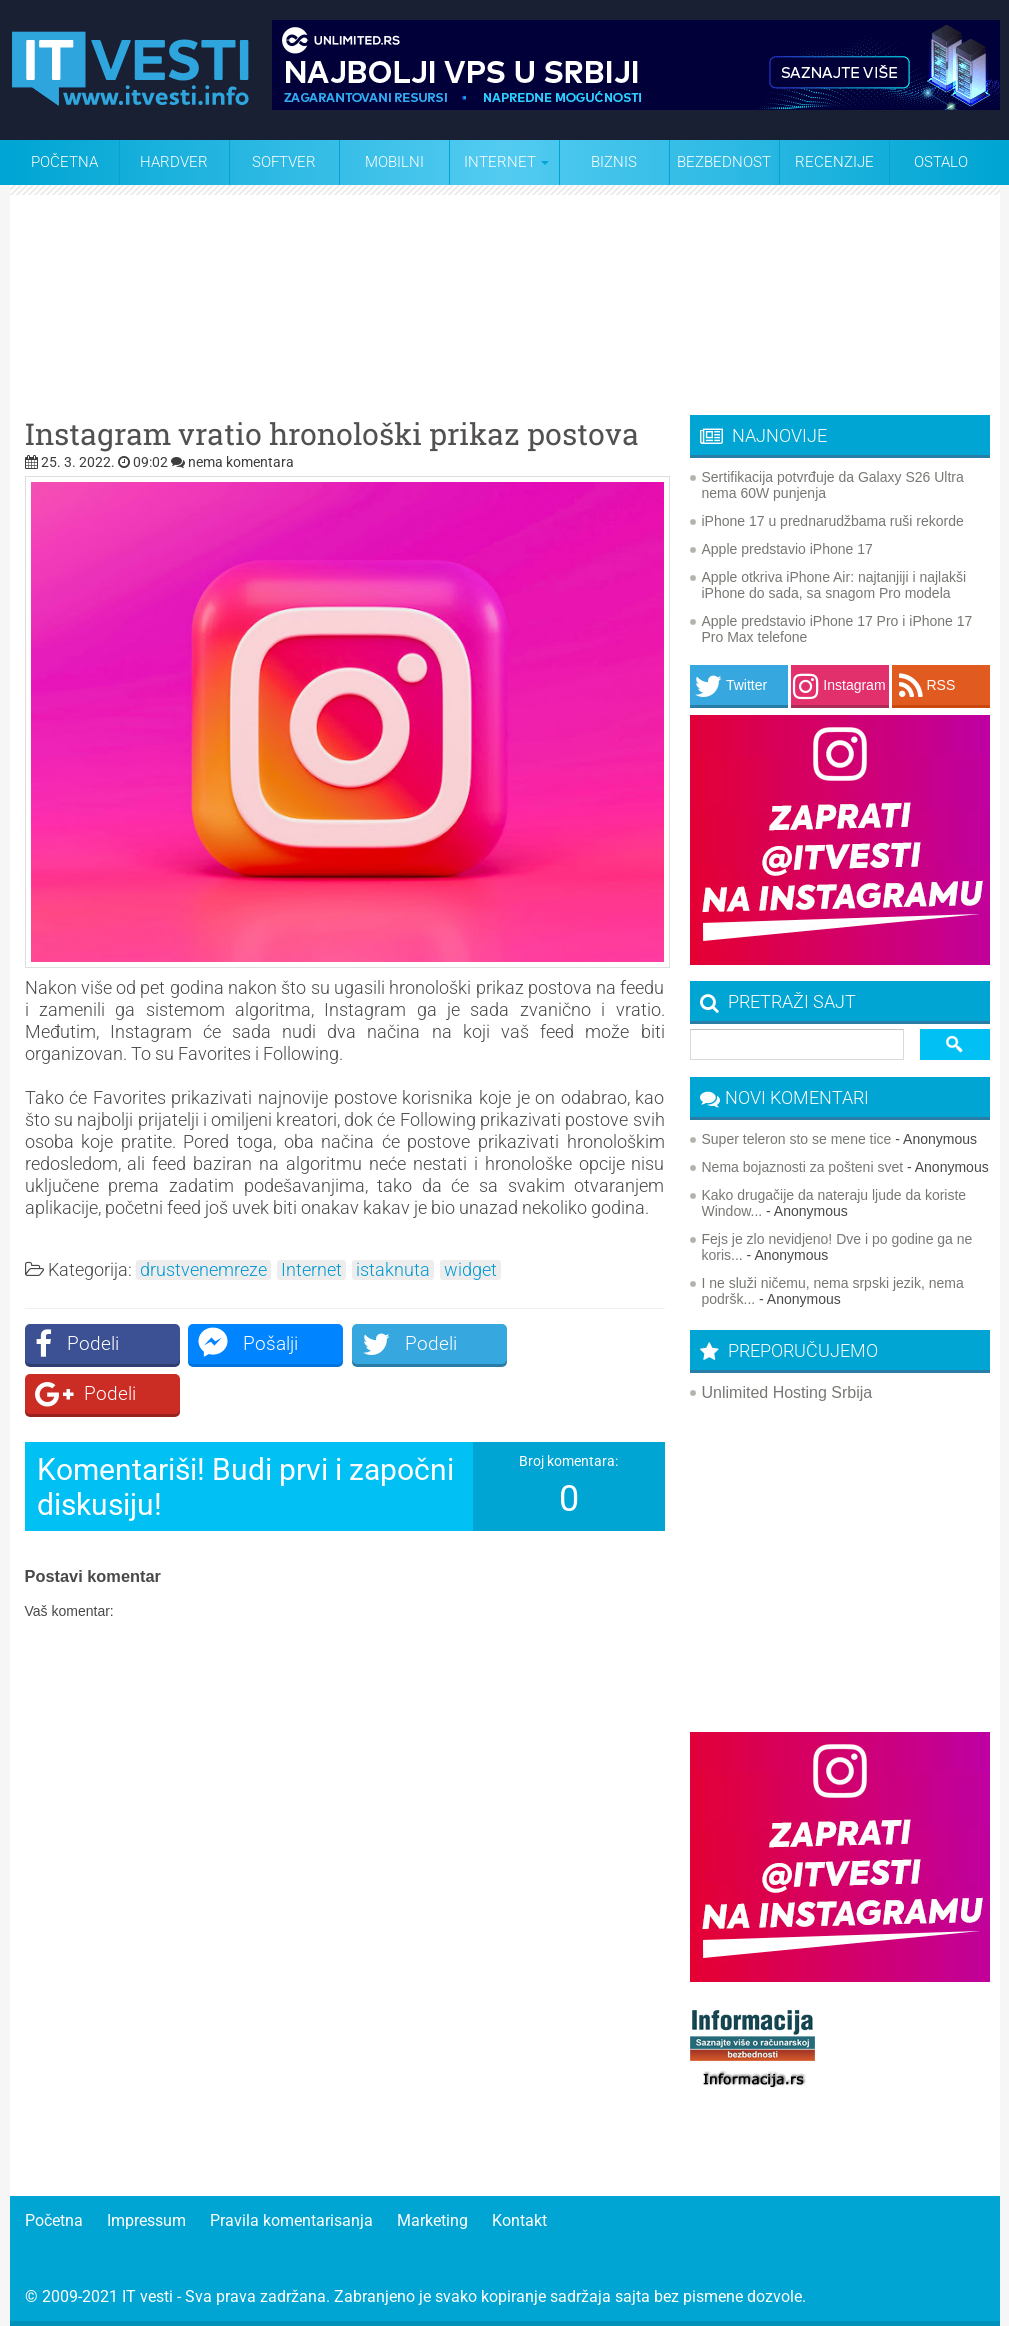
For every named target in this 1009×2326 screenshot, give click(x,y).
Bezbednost (724, 162)
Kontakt (519, 2220)
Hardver (174, 162)
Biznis (614, 162)
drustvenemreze (203, 1270)
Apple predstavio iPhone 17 (787, 549)
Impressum (146, 2220)
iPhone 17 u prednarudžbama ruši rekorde (833, 521)
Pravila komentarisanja (291, 2220)
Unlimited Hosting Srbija (787, 1392)
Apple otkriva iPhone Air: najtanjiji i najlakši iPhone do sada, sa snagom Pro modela (834, 585)
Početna (64, 162)
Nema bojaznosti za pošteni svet (803, 1167)
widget (470, 1270)
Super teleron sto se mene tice (797, 1139)
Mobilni (394, 162)
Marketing (432, 2220)
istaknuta (393, 1270)
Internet (311, 1270)
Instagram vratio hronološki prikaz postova (332, 434)
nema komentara (241, 462)
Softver (284, 162)
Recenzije (834, 162)
